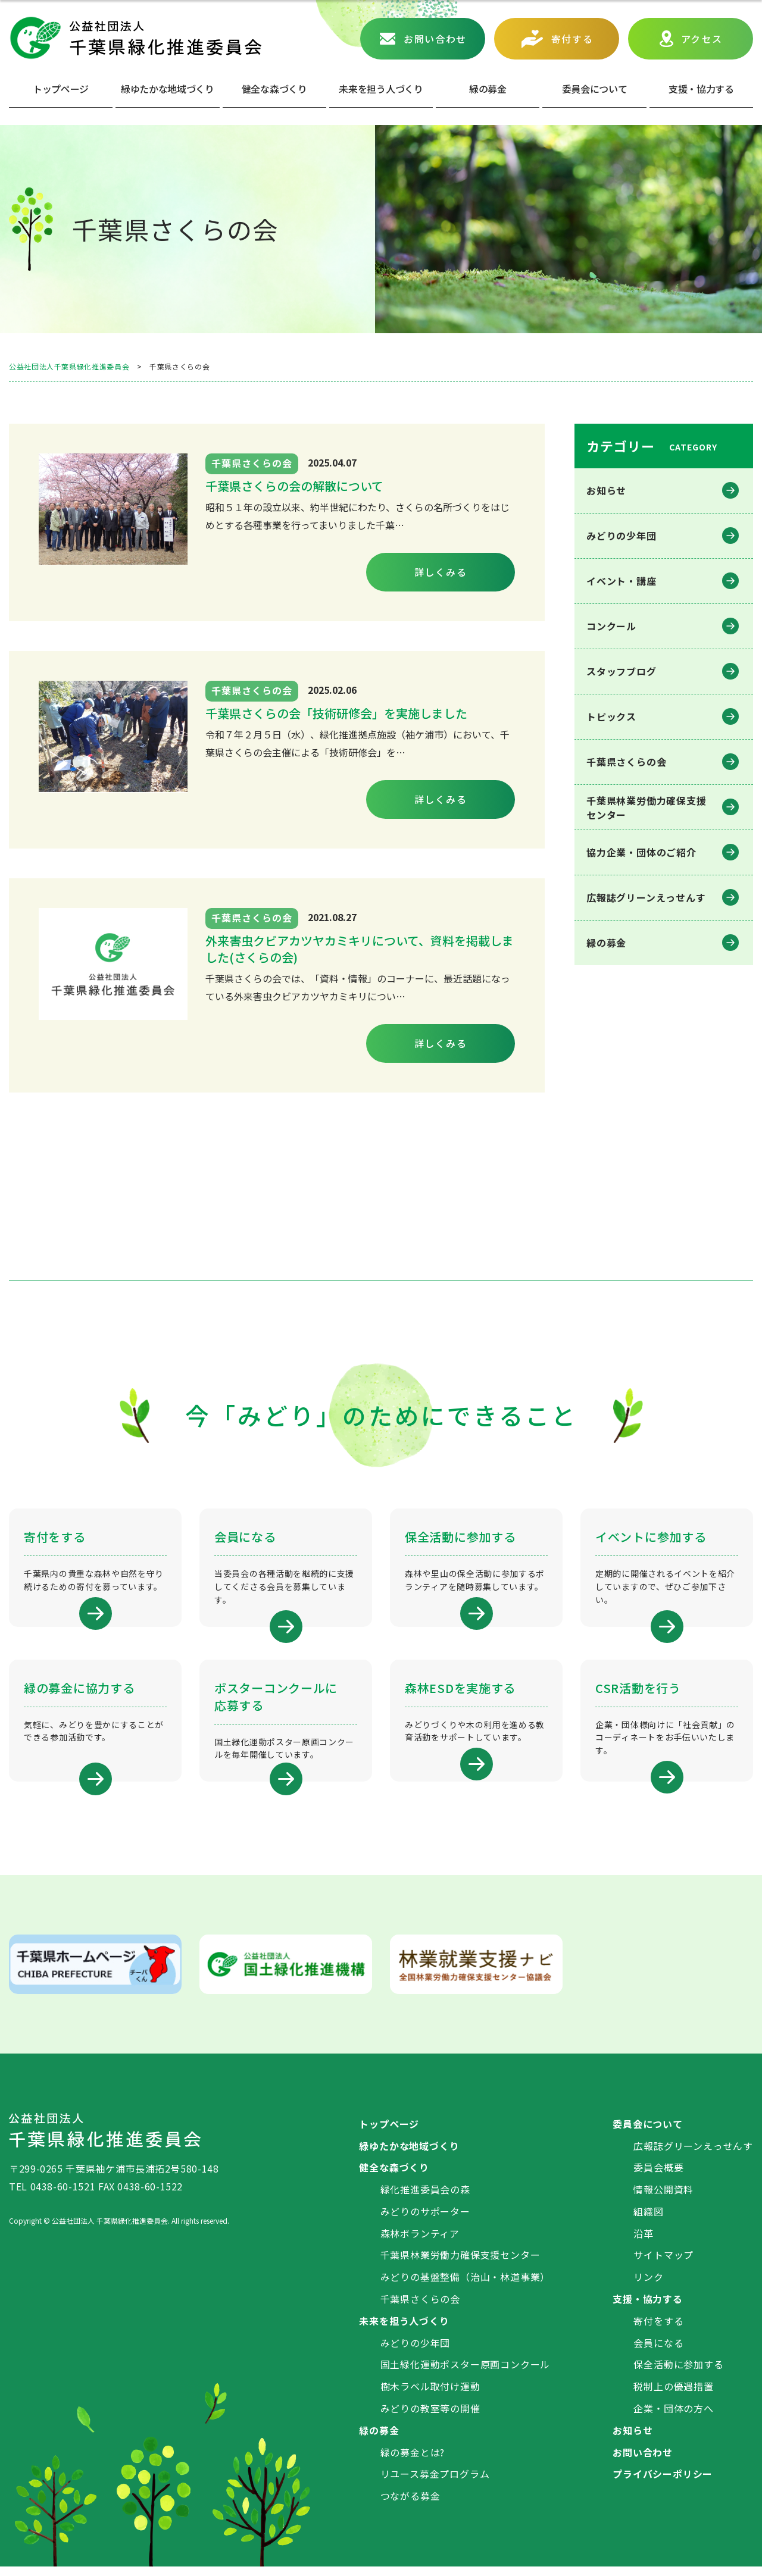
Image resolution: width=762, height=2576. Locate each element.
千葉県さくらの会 (626, 762)
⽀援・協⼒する (701, 89)
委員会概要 (658, 2177)
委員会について (594, 89)
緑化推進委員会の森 (425, 2199)
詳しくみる (440, 572)
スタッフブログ (621, 671)
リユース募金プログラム (435, 2484)
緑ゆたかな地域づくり (167, 89)
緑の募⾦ (488, 89)
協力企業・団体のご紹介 (641, 852)
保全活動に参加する (678, 2374)
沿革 (643, 2243)
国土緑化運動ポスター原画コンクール (465, 2374)
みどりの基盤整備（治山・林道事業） (465, 2286)
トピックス (611, 716)
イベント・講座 (621, 581)
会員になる (658, 2352)
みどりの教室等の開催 (430, 2418)
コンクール (611, 626)
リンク (648, 2286)
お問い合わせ (435, 39)
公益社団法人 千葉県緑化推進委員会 (135, 37)
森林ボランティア (420, 2243)
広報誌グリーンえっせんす (646, 897)
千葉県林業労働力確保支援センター (460, 2265)
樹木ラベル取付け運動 (430, 2396)
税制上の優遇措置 (673, 2396)
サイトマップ (663, 2265)
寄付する (572, 39)
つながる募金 (410, 2505)
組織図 (648, 2221)
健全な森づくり (274, 89)
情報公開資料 (663, 2199)
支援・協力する (648, 2308)
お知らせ (606, 490)
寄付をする (658, 2330)
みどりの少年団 (621, 535)
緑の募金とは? (412, 2462)
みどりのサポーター (425, 2221)
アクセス (701, 39)
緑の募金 (606, 942)
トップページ (61, 89)
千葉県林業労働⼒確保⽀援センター (646, 807)
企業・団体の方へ (673, 2418)
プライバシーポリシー (663, 2484)
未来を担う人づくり (381, 89)
